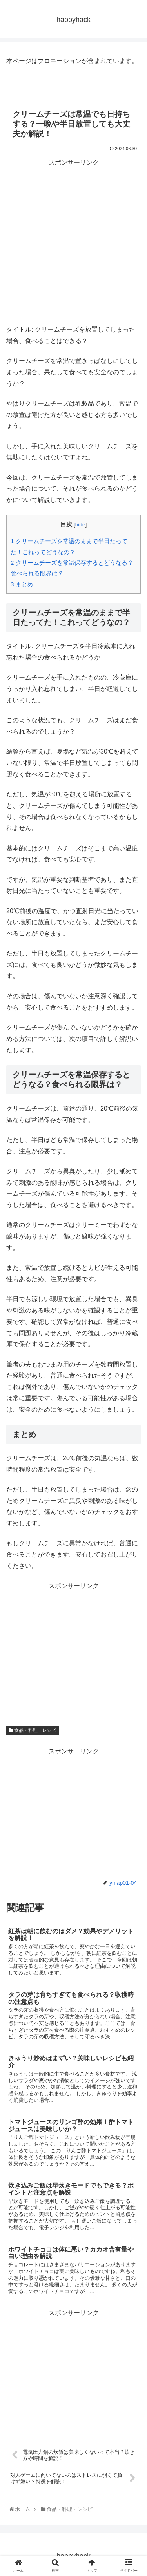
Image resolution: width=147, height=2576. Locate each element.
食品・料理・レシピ (32, 1730)
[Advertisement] (73, 242)
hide (80, 525)
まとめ (22, 584)
